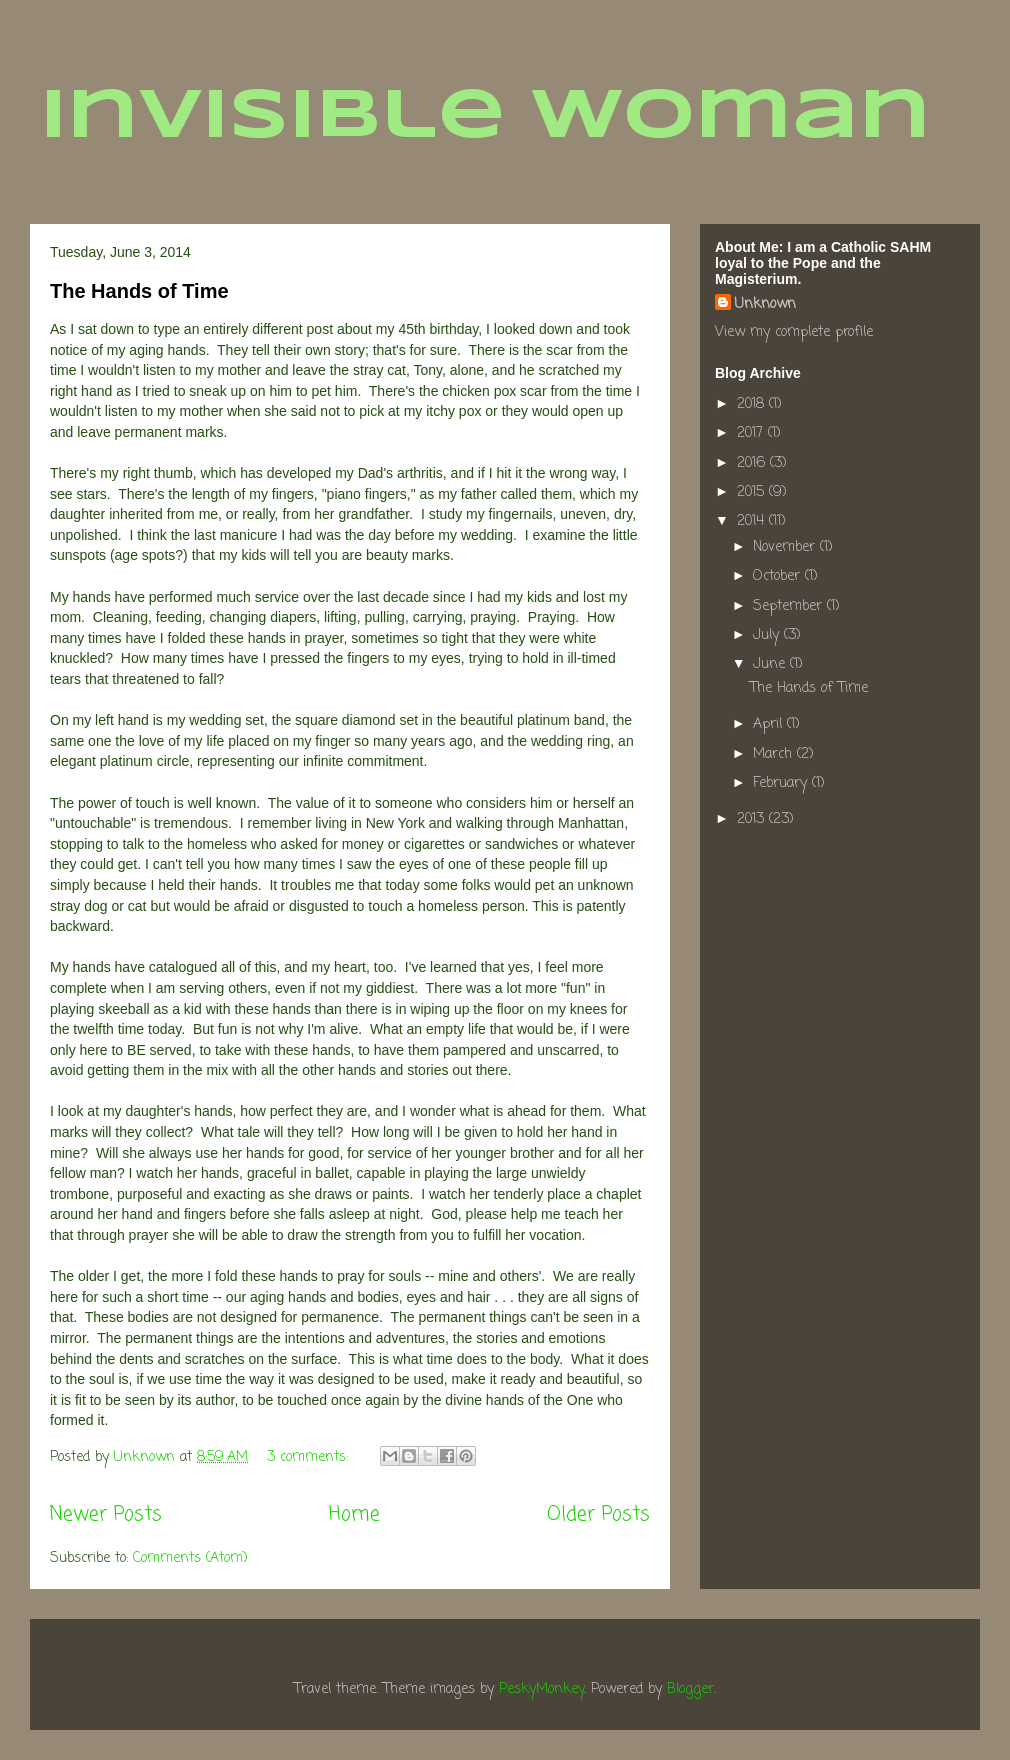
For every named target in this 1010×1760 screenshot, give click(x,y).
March (775, 754)
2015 (753, 492)
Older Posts (598, 1515)
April (770, 724)
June (771, 664)
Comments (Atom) (190, 1558)
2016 (753, 463)
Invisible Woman (485, 118)
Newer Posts (106, 1515)
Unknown (765, 304)
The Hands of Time (139, 291)
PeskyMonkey (541, 1689)
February (782, 783)
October (779, 576)
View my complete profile (794, 332)
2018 (753, 404)
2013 (753, 819)
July (768, 635)
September (790, 606)
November (786, 547)
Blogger (690, 1689)
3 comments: (310, 1457)
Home (354, 1515)
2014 (753, 521)
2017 (752, 433)
